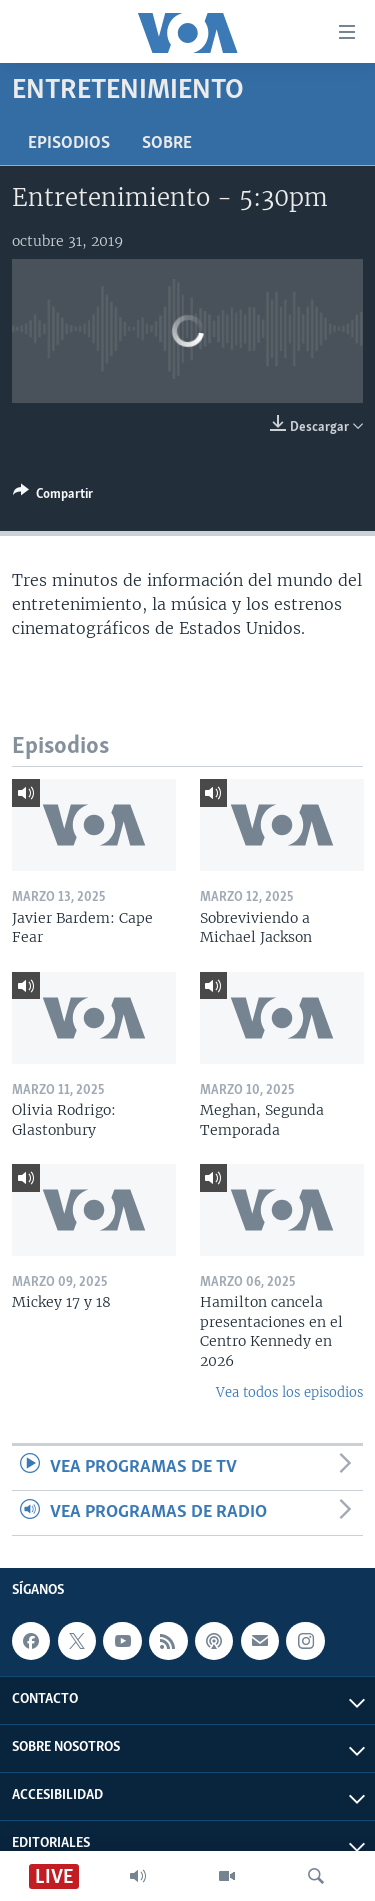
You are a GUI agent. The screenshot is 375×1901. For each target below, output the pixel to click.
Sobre (167, 143)
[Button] (53, 497)
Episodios (69, 143)
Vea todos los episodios (289, 1392)
